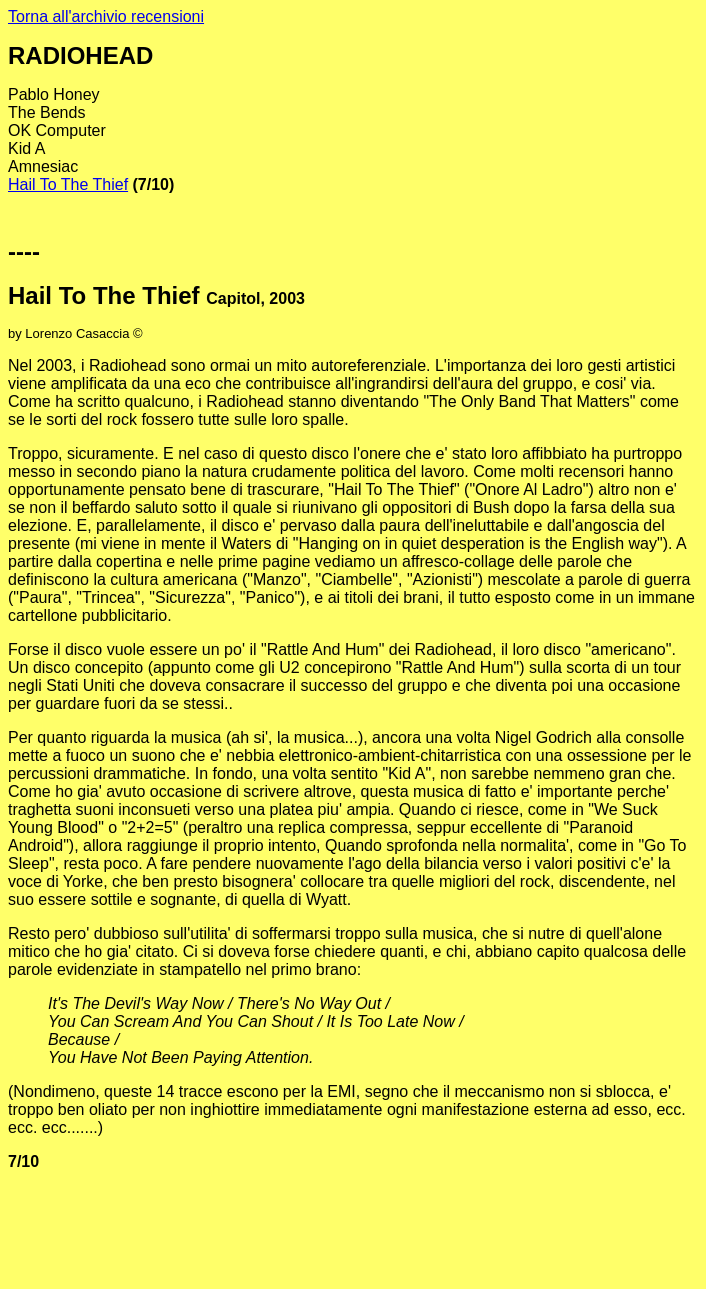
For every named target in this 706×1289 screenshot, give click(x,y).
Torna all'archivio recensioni (106, 16)
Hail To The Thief (68, 184)
